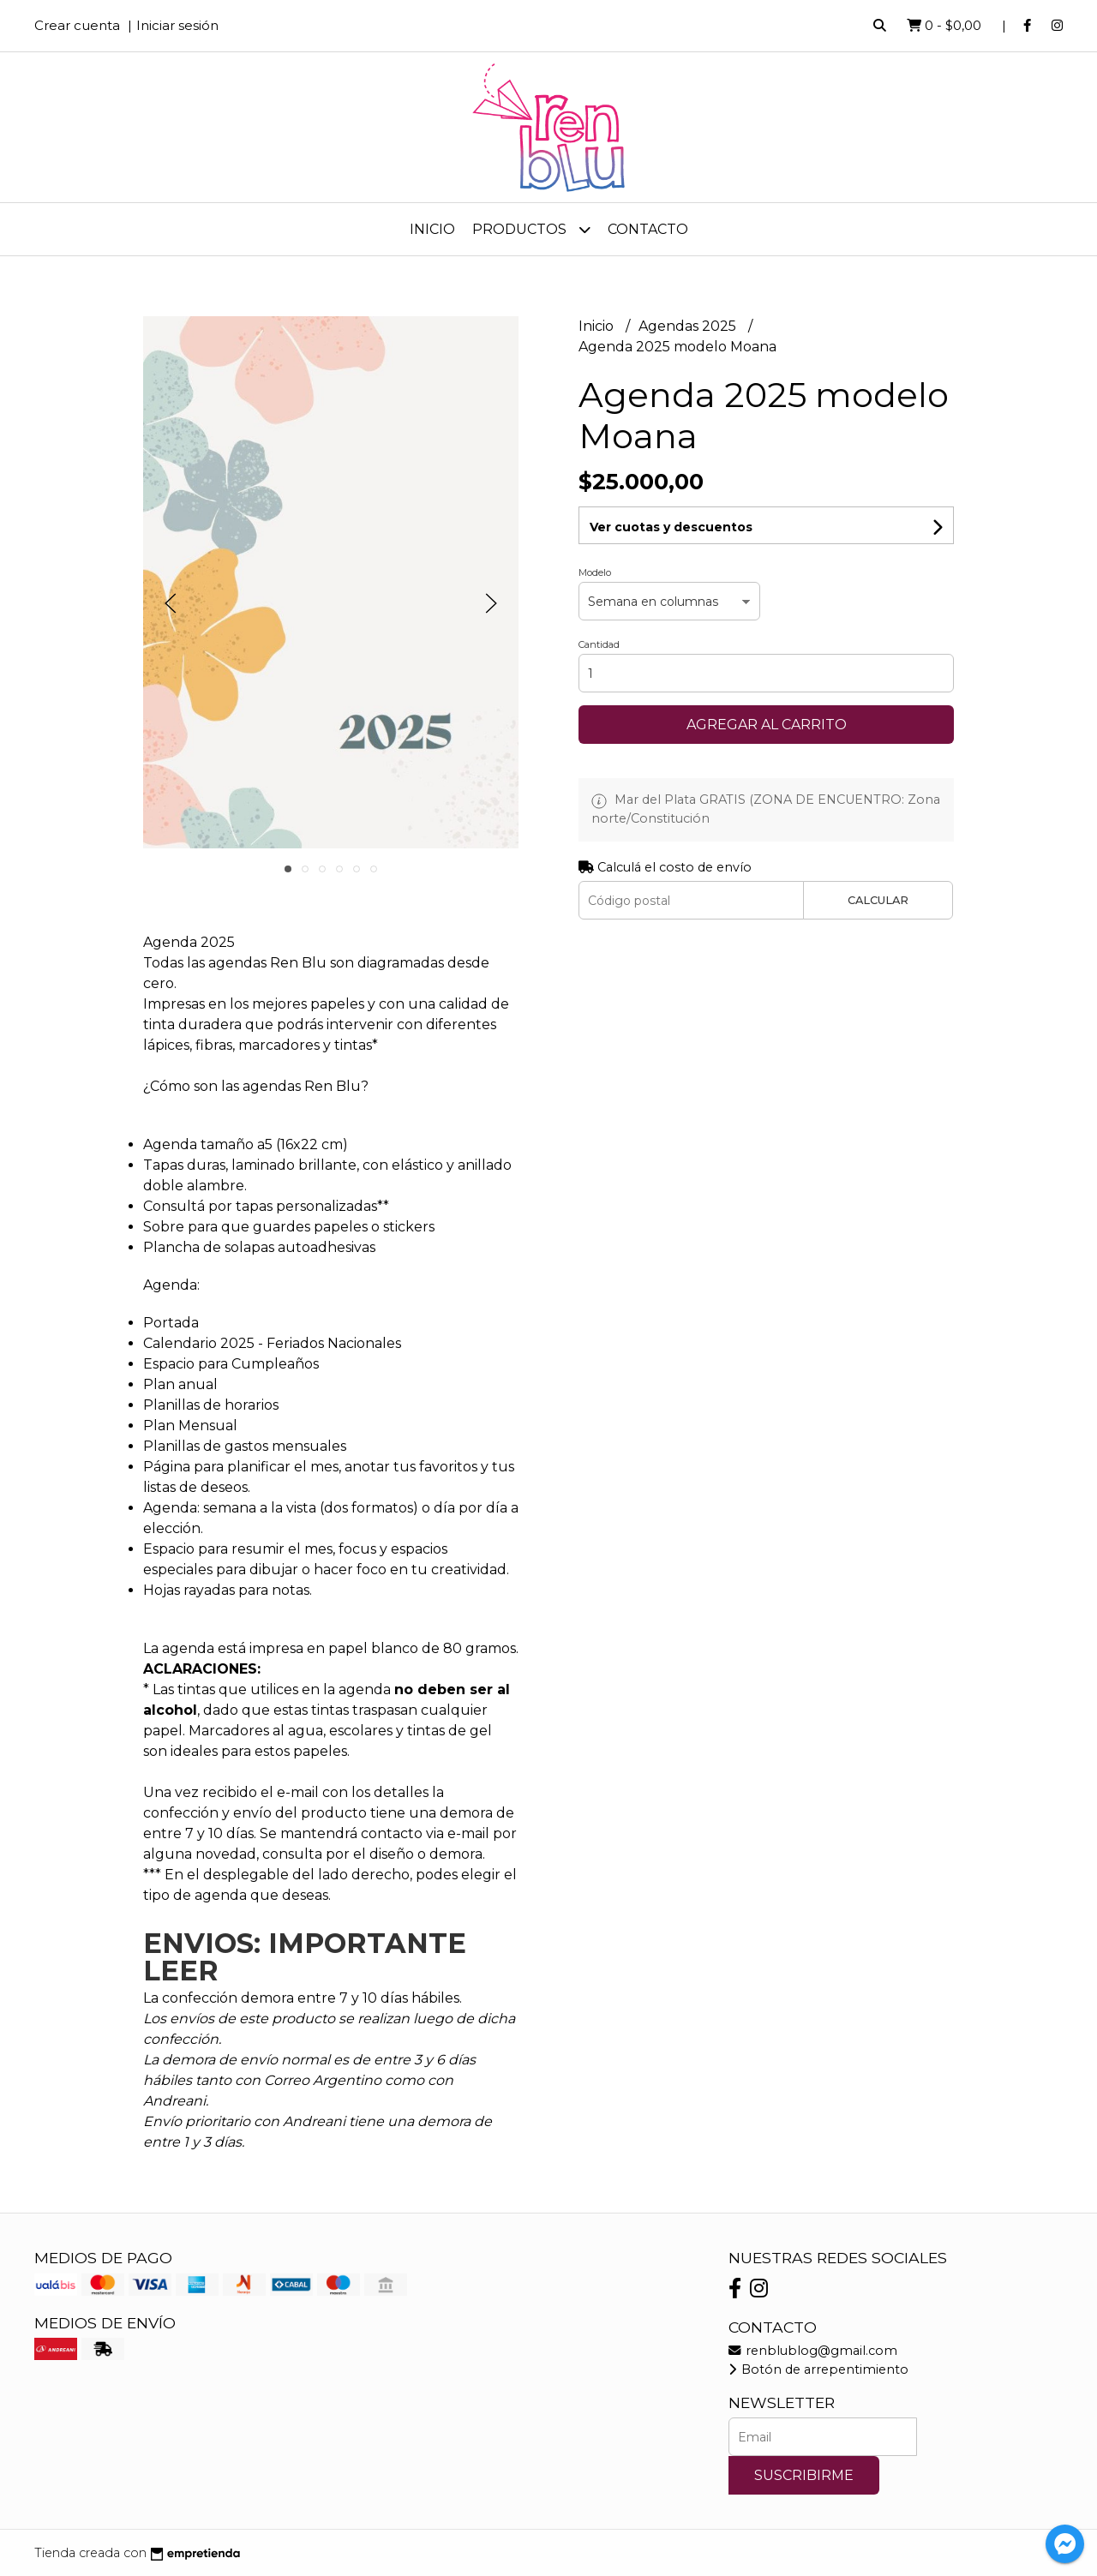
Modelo (594, 572)
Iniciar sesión (177, 25)
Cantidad (599, 644)
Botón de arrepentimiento (818, 2369)
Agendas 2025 (689, 326)
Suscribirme (804, 2475)
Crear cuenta (77, 25)
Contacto (648, 229)
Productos (531, 229)
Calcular (878, 900)
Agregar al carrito (766, 724)
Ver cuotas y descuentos (671, 527)
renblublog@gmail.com (812, 2350)
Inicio (432, 229)
